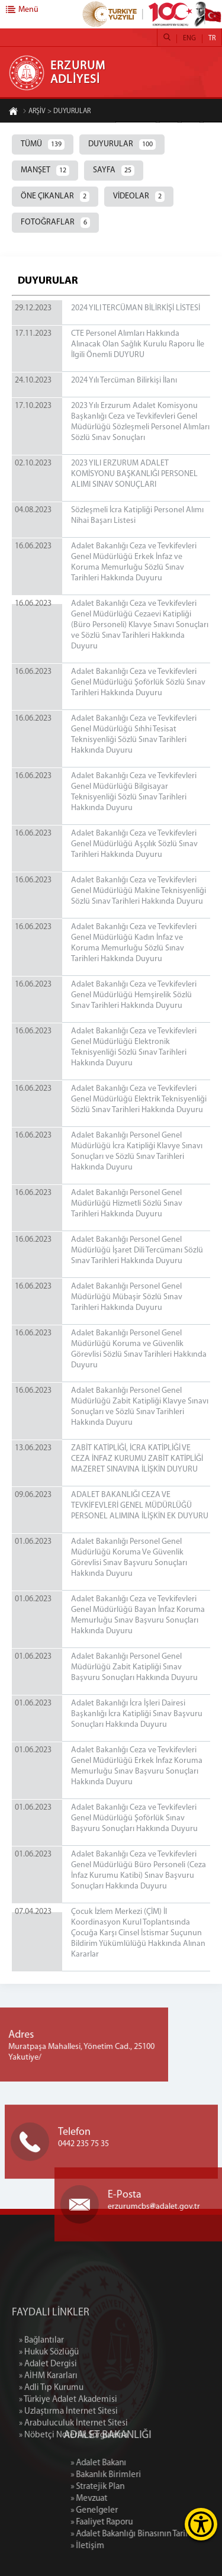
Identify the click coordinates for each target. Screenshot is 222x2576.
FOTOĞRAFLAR (55, 222)
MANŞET (45, 170)
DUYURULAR (122, 144)
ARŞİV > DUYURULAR (56, 111)
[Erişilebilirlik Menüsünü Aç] (201, 2524)
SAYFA (113, 170)
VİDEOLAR (139, 196)
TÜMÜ (43, 144)
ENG (189, 38)
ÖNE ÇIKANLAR (55, 196)
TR (211, 38)
